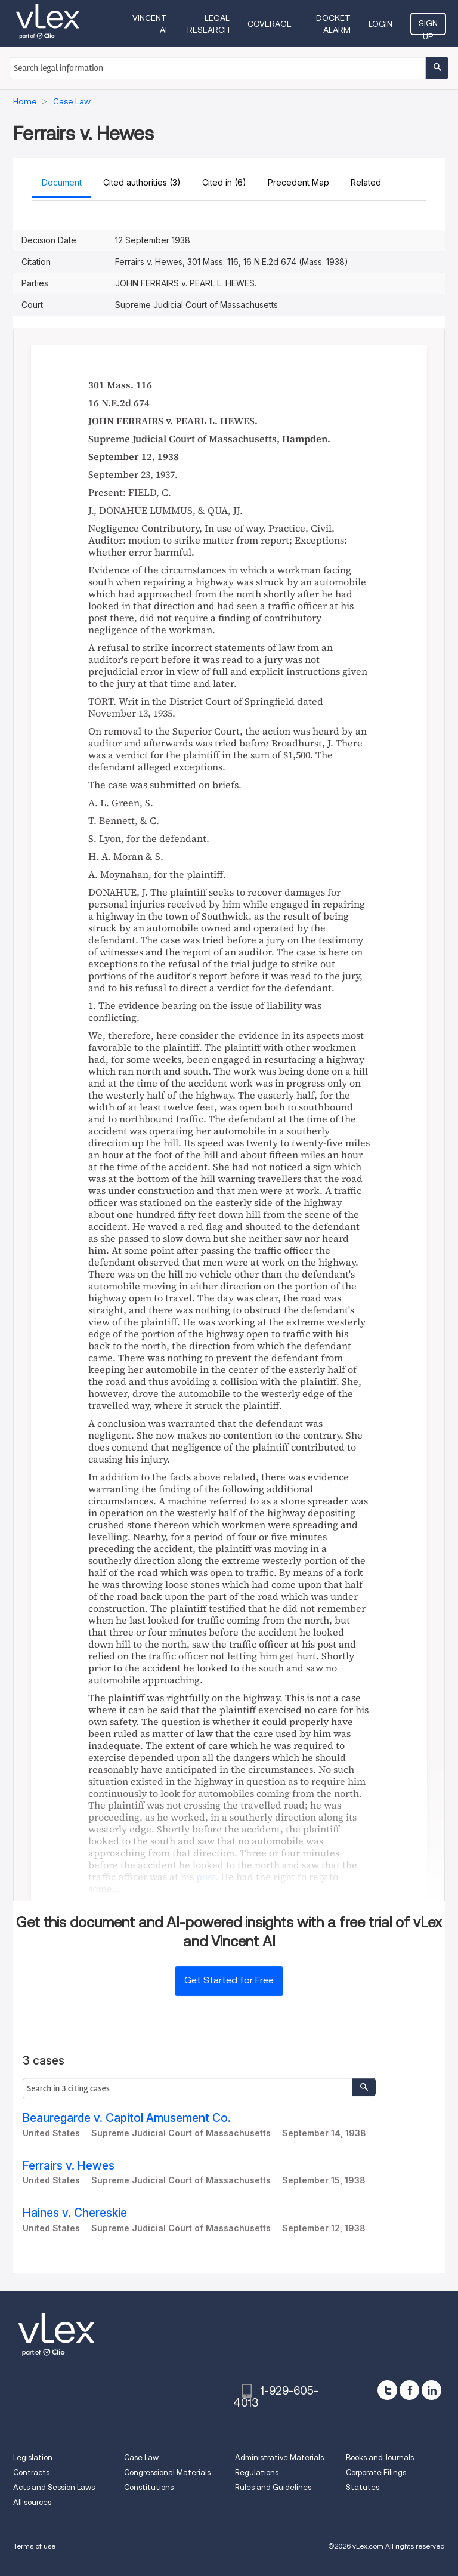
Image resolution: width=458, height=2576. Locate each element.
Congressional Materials (167, 2472)
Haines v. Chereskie (75, 2213)
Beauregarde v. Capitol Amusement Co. (127, 2118)
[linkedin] (431, 2390)
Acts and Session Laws (54, 2487)
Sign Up (428, 26)
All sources (32, 2502)
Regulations (256, 2472)
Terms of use (34, 2546)
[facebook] (409, 2390)
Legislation (32, 2457)
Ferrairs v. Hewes (68, 2166)
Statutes (362, 2487)
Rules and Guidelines (273, 2487)
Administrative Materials (279, 2457)
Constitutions (149, 2487)
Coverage (269, 24)
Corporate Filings (376, 2472)
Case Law (141, 2457)
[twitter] (387, 2390)
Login (380, 24)
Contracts (31, 2472)
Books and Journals (380, 2457)
